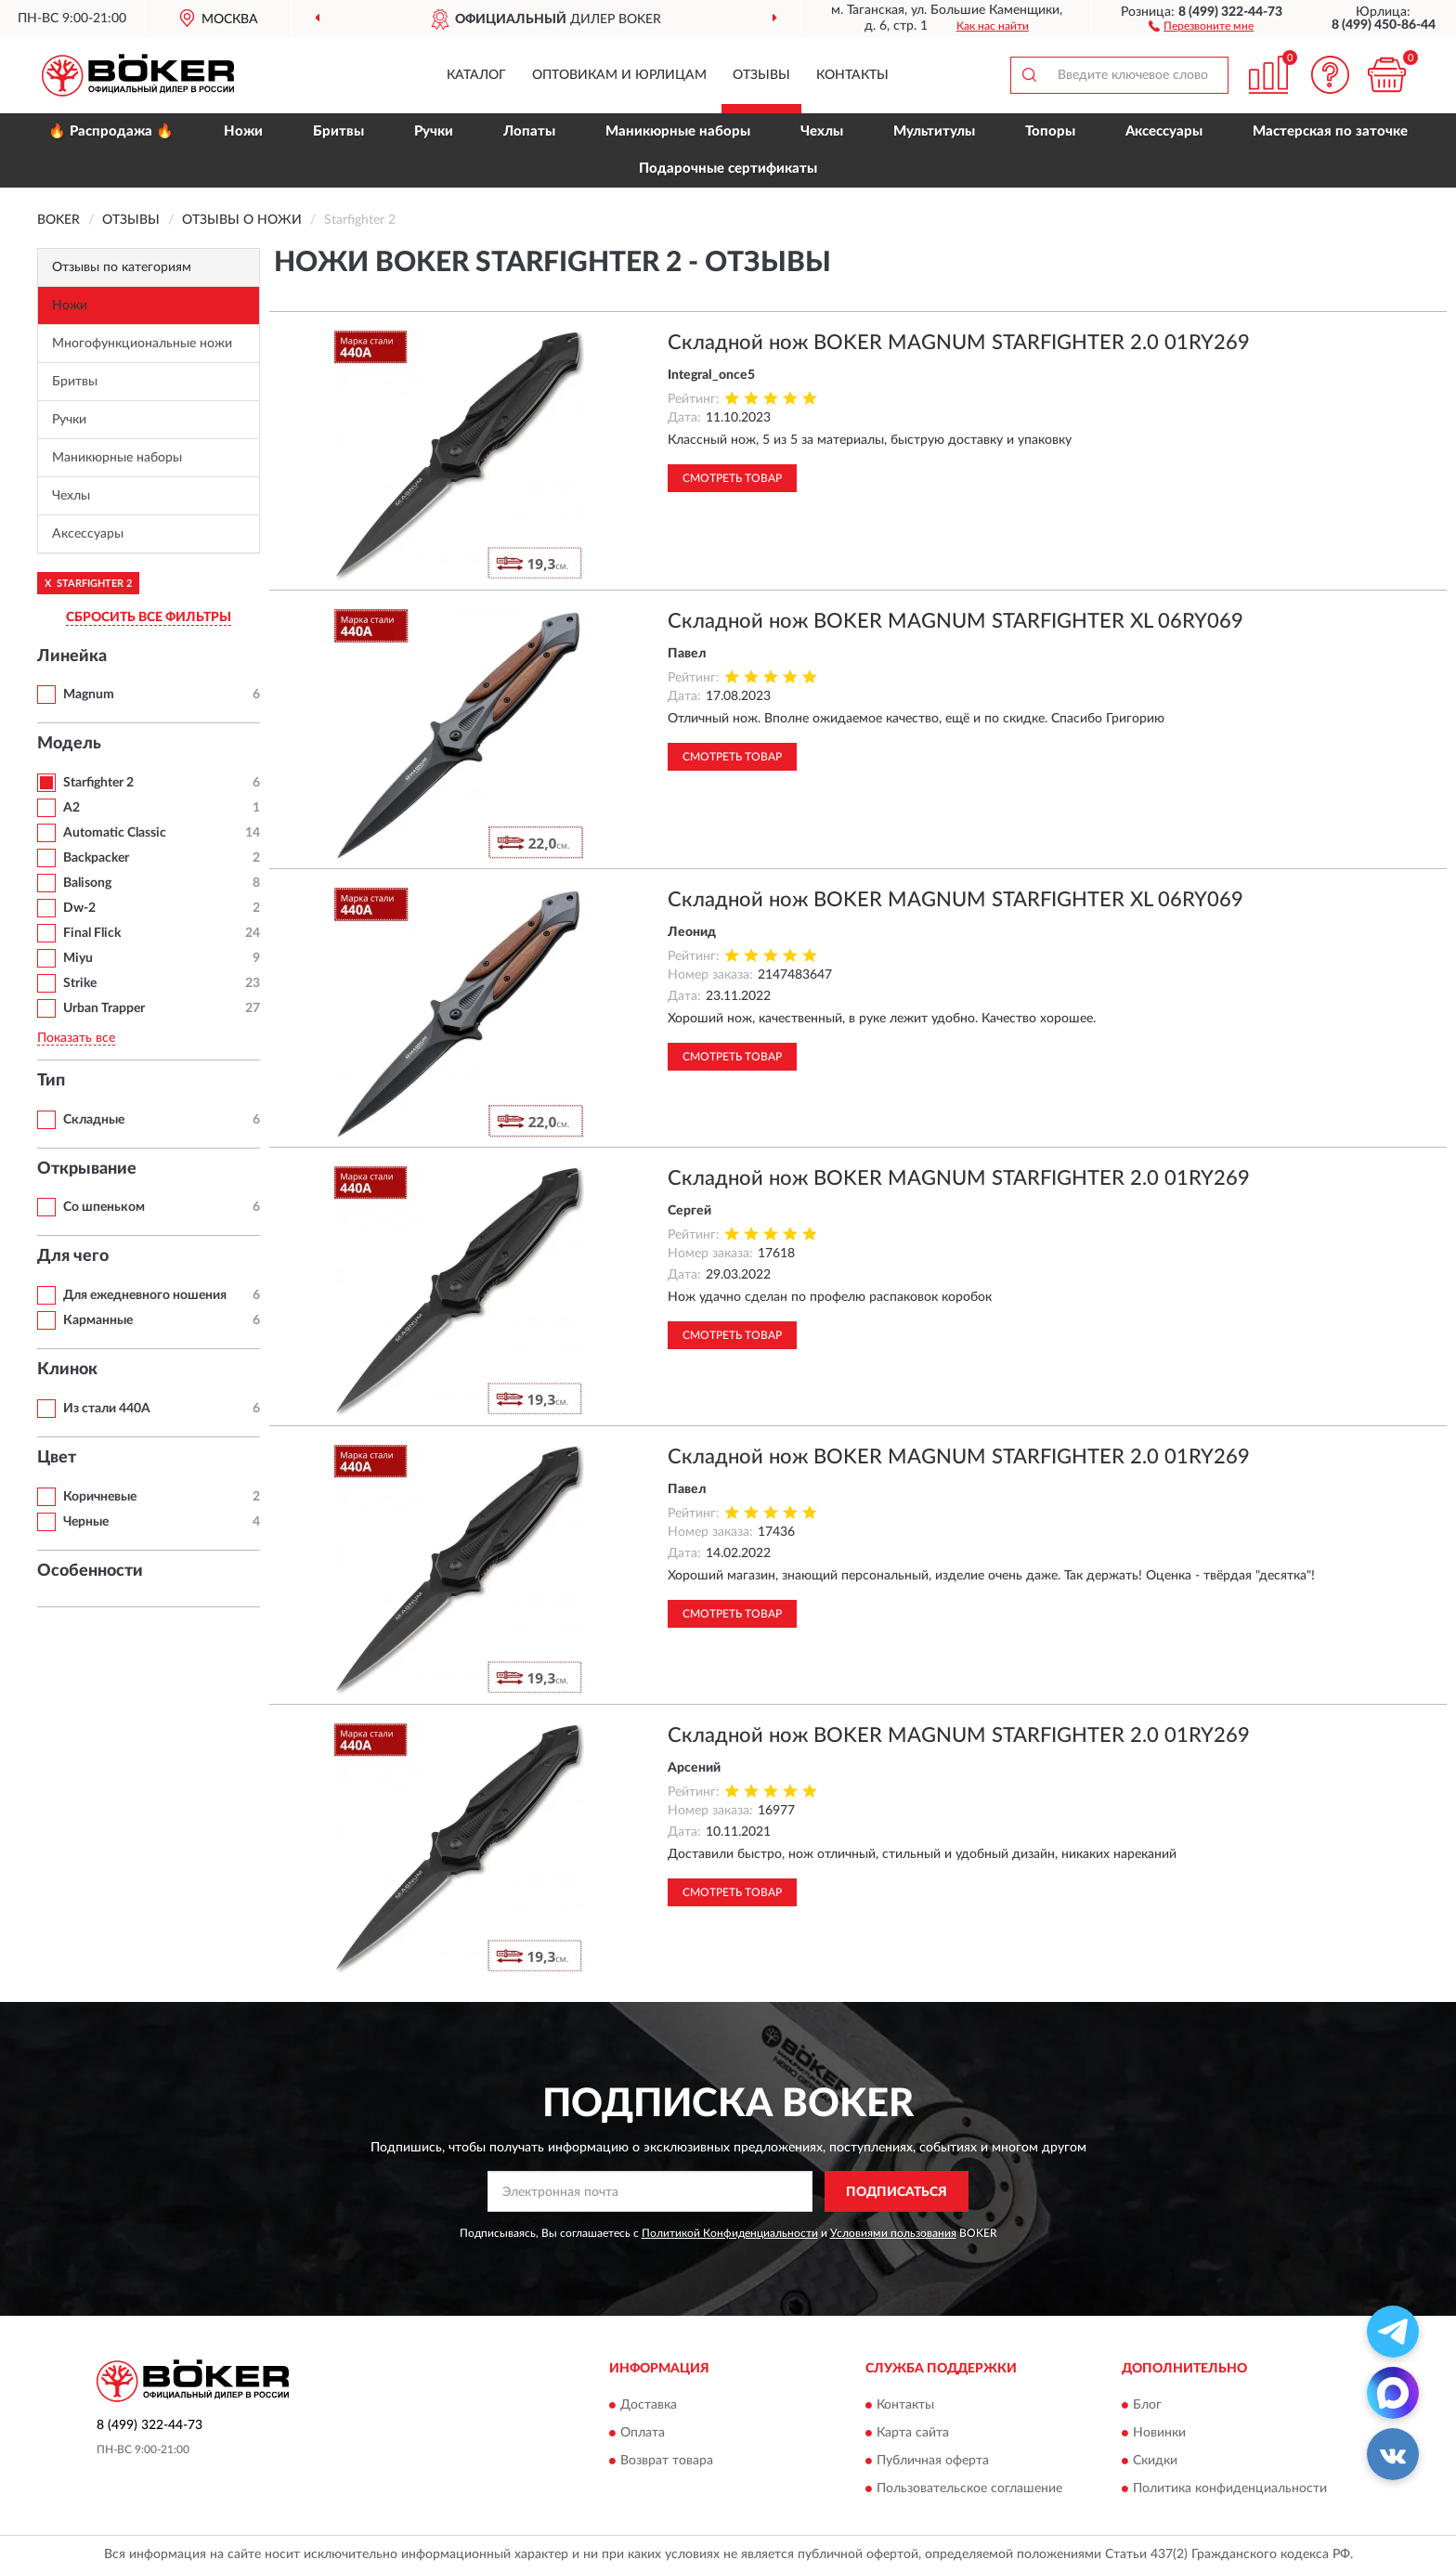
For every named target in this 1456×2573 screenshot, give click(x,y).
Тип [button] (51, 1080)
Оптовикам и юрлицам (619, 75)
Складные (93, 1119)
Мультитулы (934, 131)
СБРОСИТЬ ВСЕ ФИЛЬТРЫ (148, 617)
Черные (86, 1521)
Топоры (1050, 131)
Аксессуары (1163, 131)
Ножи (243, 131)
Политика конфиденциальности (1230, 2488)
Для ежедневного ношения (145, 1295)
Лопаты (529, 131)
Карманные (98, 1320)
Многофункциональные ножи (142, 343)
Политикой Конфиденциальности (730, 2233)
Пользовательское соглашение (969, 2488)
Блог (1147, 2404)
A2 (71, 807)
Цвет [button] (56, 1457)
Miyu (78, 958)
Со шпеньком (104, 1207)
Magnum (88, 694)
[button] (1201, 25)
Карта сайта (913, 2432)
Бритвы (338, 131)
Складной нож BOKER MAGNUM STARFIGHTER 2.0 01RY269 (959, 342)
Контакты (852, 75)
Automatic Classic (114, 832)
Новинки (1159, 2432)
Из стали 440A (106, 1408)
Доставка (648, 2404)
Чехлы (821, 131)
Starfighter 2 (98, 782)
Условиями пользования (893, 2233)
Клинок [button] (67, 1369)
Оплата (642, 2432)
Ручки (433, 131)
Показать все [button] (76, 1038)
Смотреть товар (732, 478)
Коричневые (99, 1496)
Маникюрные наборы (677, 131)
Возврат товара (666, 2460)
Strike (80, 983)
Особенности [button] (90, 1571)
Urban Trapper (104, 1008)
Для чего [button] (73, 1256)
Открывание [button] (86, 1169)
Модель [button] (69, 743)
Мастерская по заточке (1330, 131)
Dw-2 (79, 908)
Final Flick (92, 933)
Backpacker (96, 857)
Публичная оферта (933, 2460)
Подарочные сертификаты (728, 168)
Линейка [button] (72, 656)
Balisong (87, 883)
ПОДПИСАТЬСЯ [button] (896, 2192)
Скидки (1155, 2460)
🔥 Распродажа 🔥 (111, 131)
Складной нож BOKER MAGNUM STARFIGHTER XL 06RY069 (955, 621)
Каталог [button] (476, 75)
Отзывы (761, 75)
